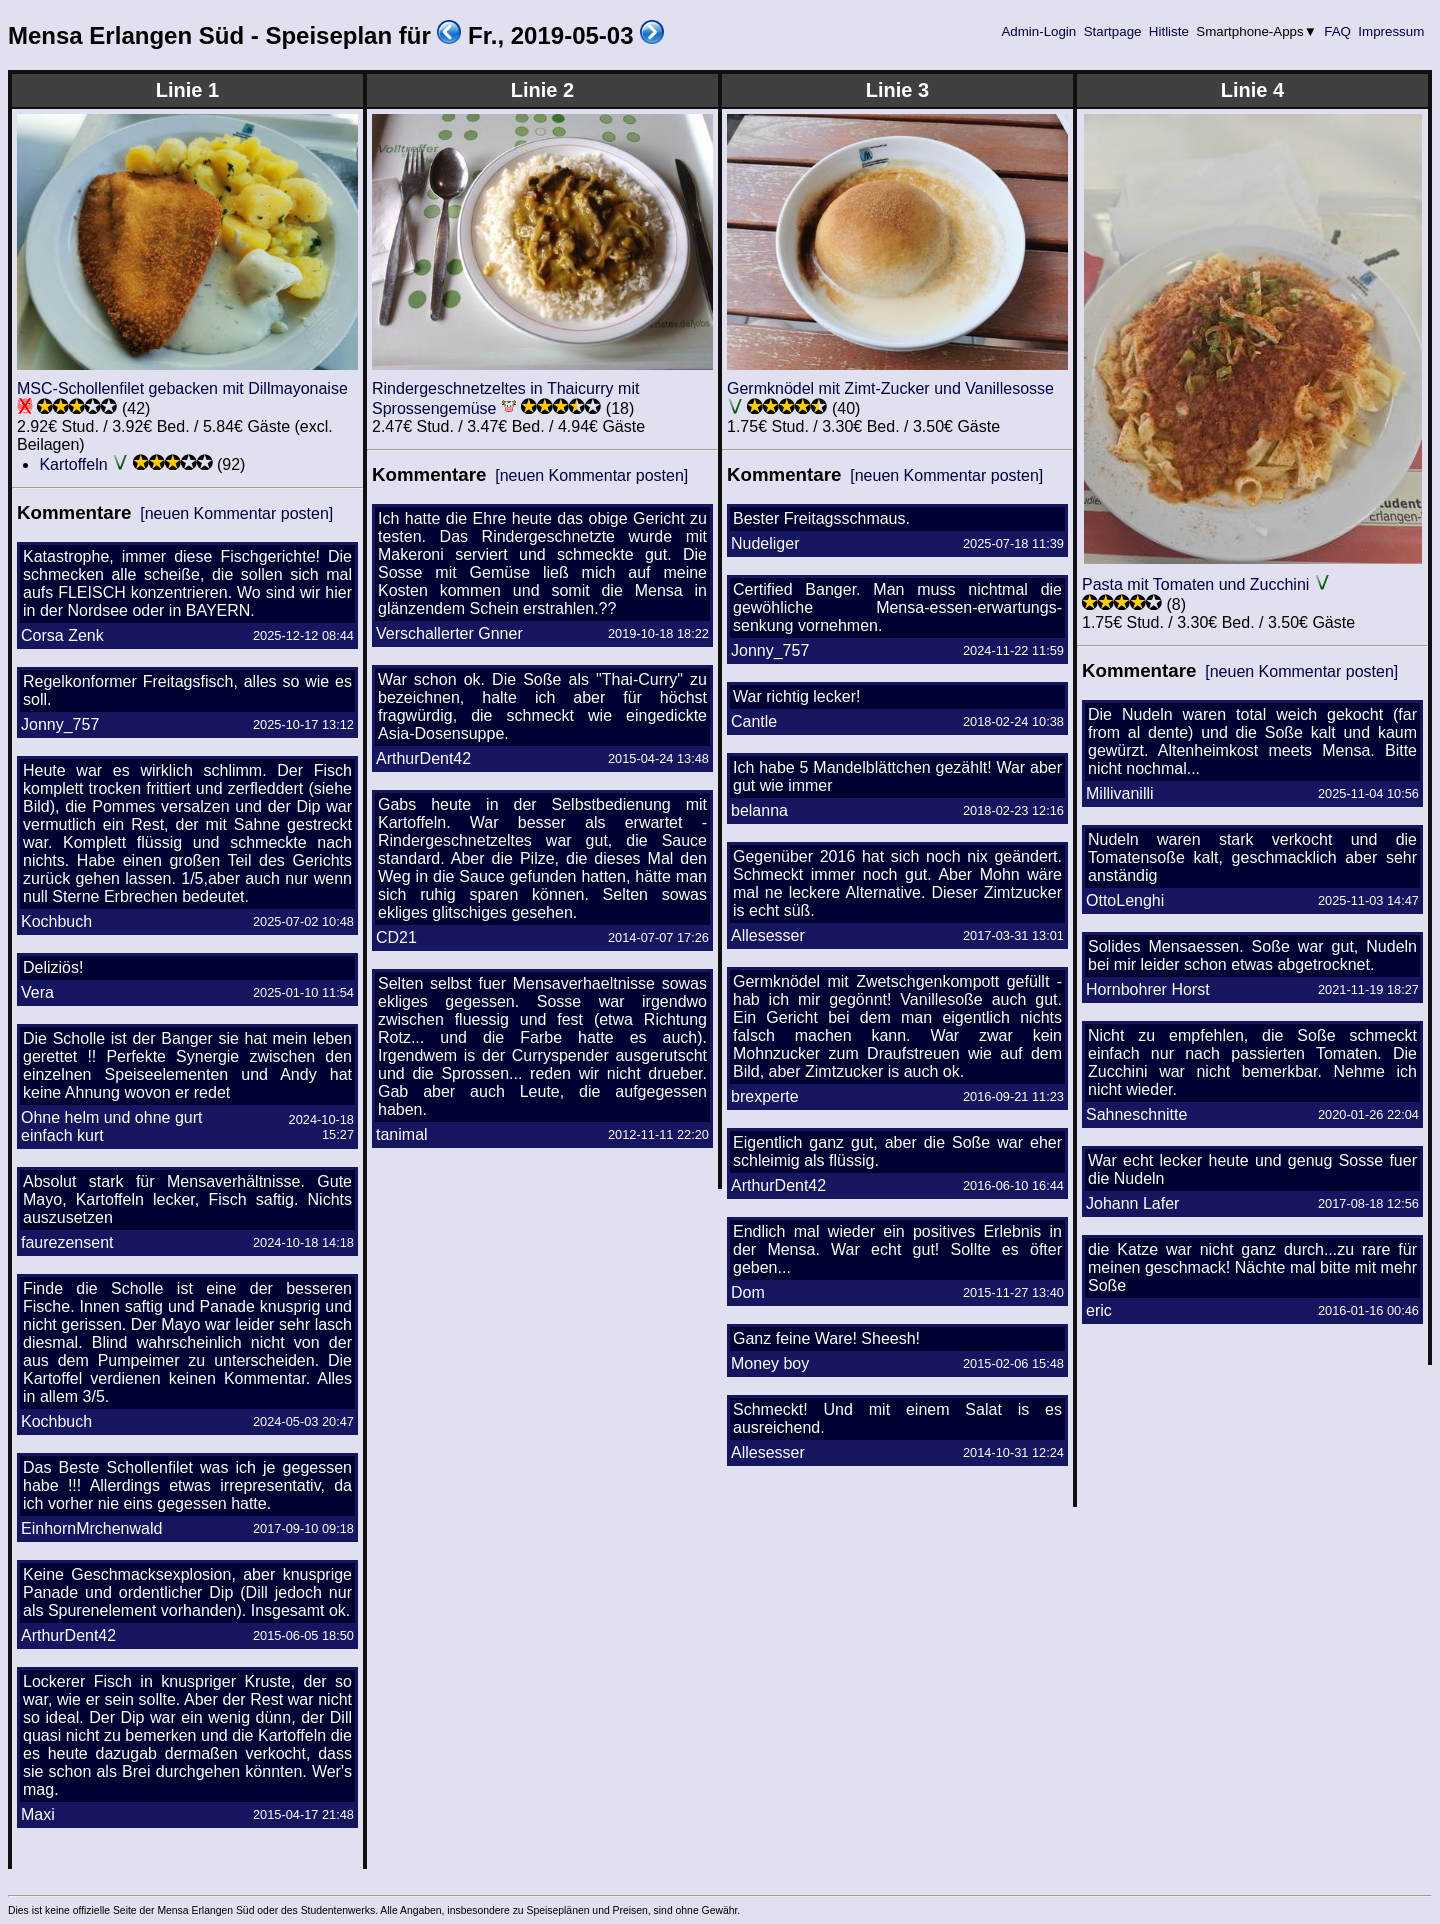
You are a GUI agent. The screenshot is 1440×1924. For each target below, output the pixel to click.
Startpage (1112, 31)
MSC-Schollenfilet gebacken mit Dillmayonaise (182, 388)
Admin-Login (1039, 31)
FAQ (1338, 31)
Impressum (1391, 31)
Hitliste (1168, 31)
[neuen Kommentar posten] (236, 513)
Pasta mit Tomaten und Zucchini (1195, 584)
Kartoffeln (73, 464)
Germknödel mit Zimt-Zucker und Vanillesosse (890, 388)
